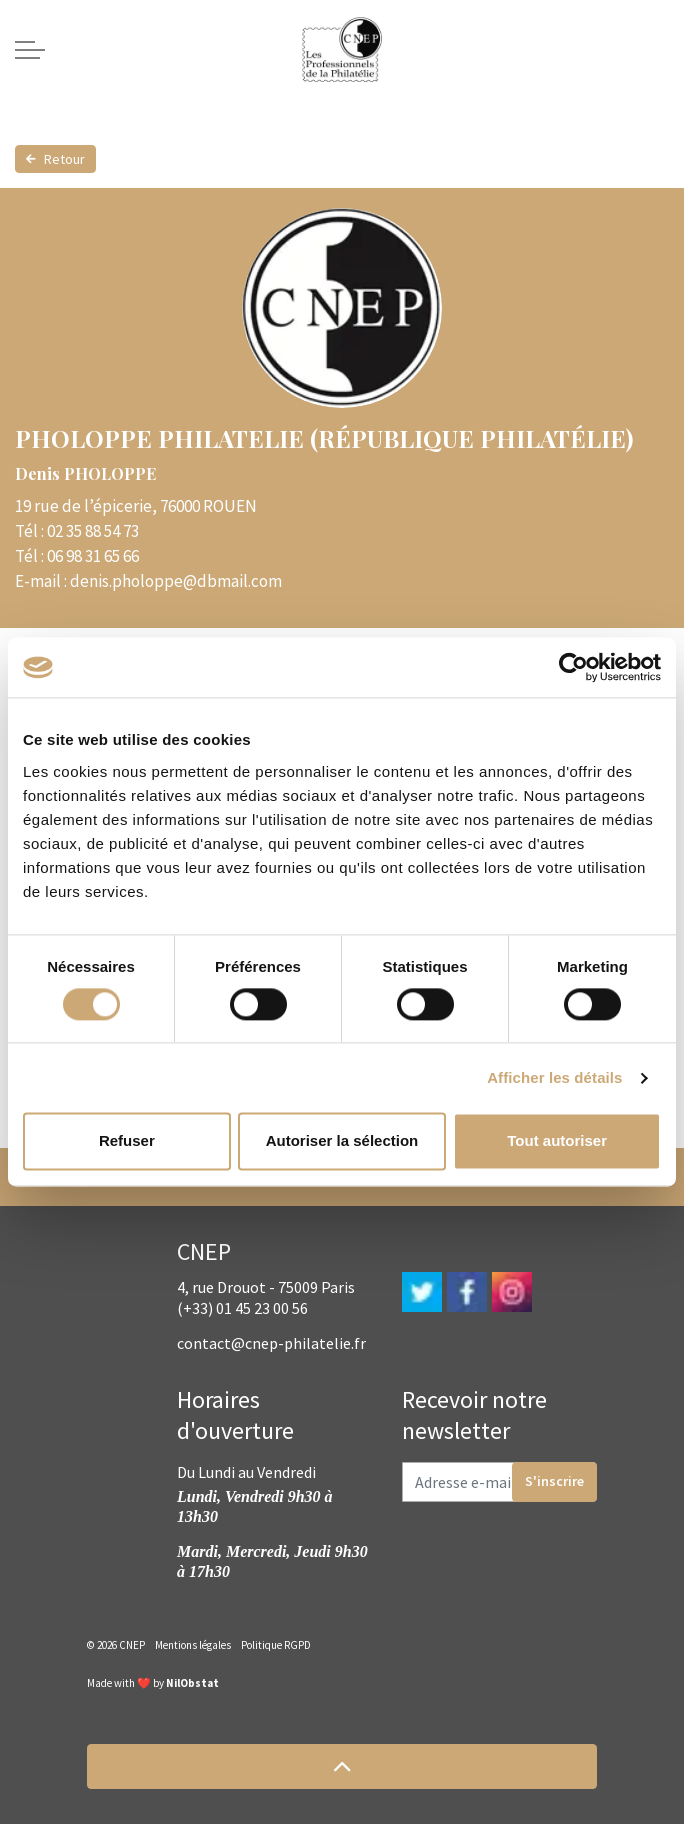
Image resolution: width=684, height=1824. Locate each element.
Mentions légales (193, 1645)
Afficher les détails (554, 1077)
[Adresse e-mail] (499, 1482)
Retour (55, 159)
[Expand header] (30, 50)
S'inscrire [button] (554, 1482)
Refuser (127, 1141)
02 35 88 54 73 (93, 531)
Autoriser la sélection (342, 1141)
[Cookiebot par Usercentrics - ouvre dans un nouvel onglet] (573, 667)
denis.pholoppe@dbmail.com (176, 581)
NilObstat (192, 1683)
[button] (342, 1766)
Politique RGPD (276, 1645)
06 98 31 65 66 (93, 556)
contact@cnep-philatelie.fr (271, 1343)
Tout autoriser (557, 1141)
